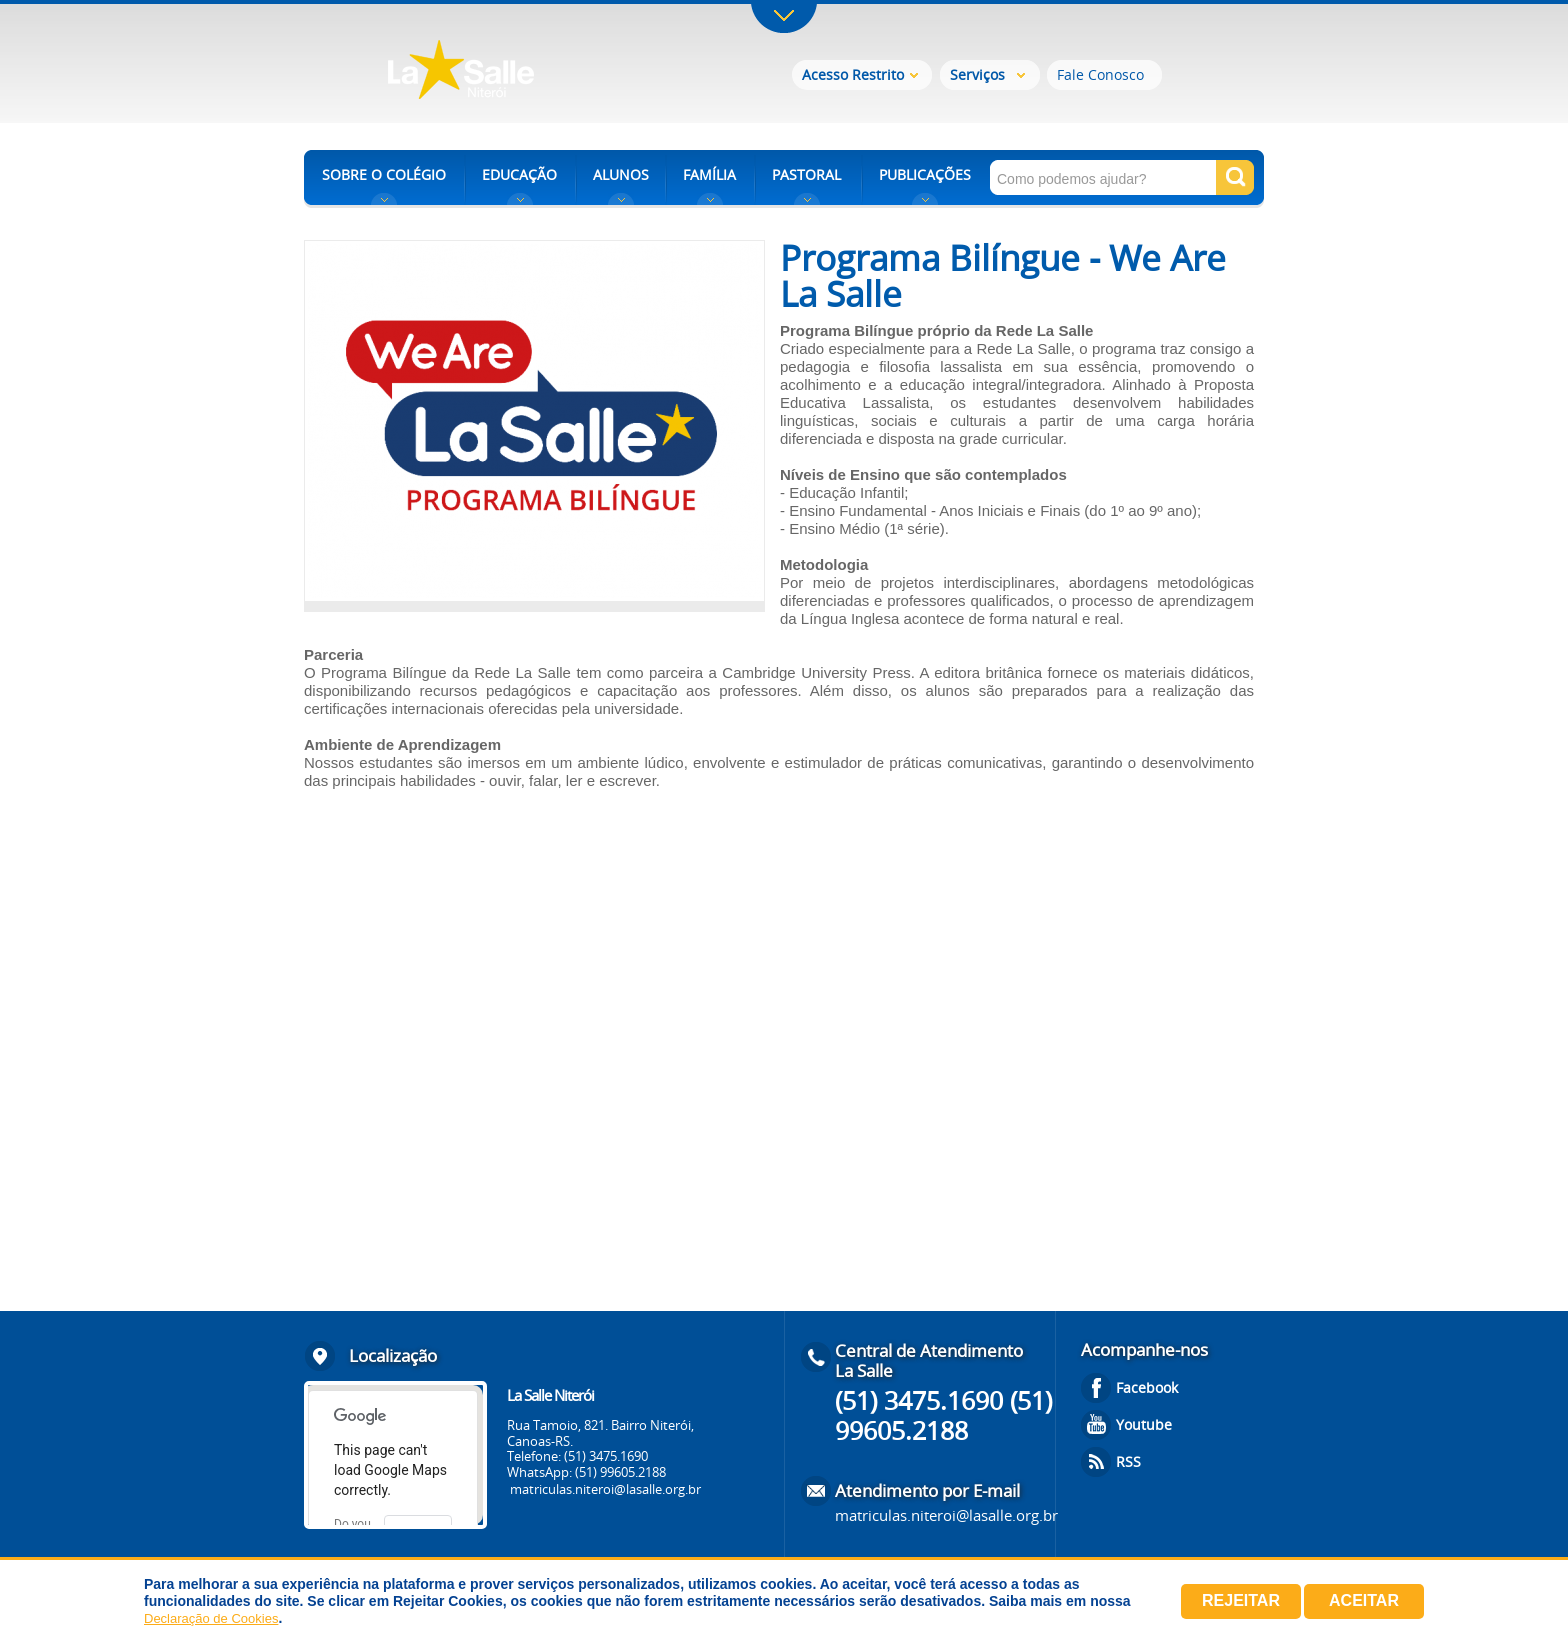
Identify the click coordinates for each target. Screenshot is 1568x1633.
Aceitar (1364, 1600)
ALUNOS (621, 174)
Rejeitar (1241, 1600)
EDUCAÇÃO (519, 174)
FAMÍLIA (709, 174)
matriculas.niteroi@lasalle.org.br (605, 1489)
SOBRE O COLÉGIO (384, 174)
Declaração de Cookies (211, 1618)
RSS (1128, 1461)
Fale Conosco (1100, 74)
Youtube (1144, 1424)
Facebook (1147, 1387)
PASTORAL (806, 174)
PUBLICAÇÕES (925, 174)
